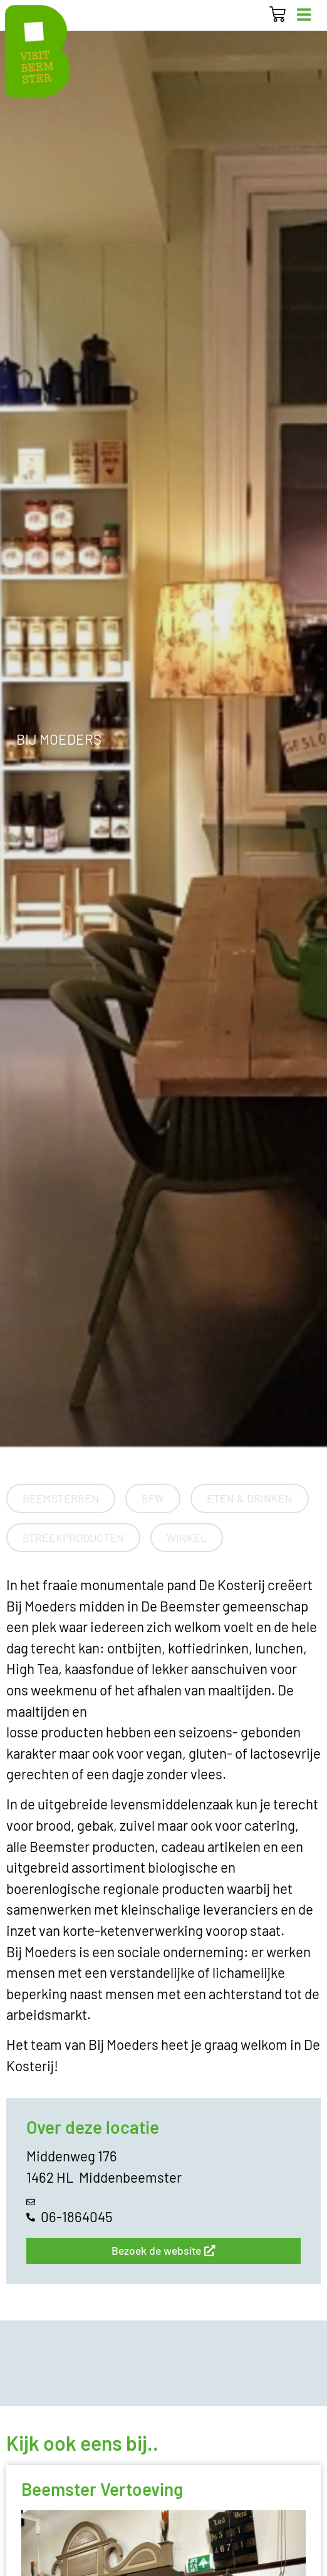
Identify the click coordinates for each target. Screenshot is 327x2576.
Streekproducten (73, 1537)
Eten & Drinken (250, 1498)
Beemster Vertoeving (102, 2489)
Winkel (187, 1537)
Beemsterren (61, 1498)
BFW (153, 1498)
